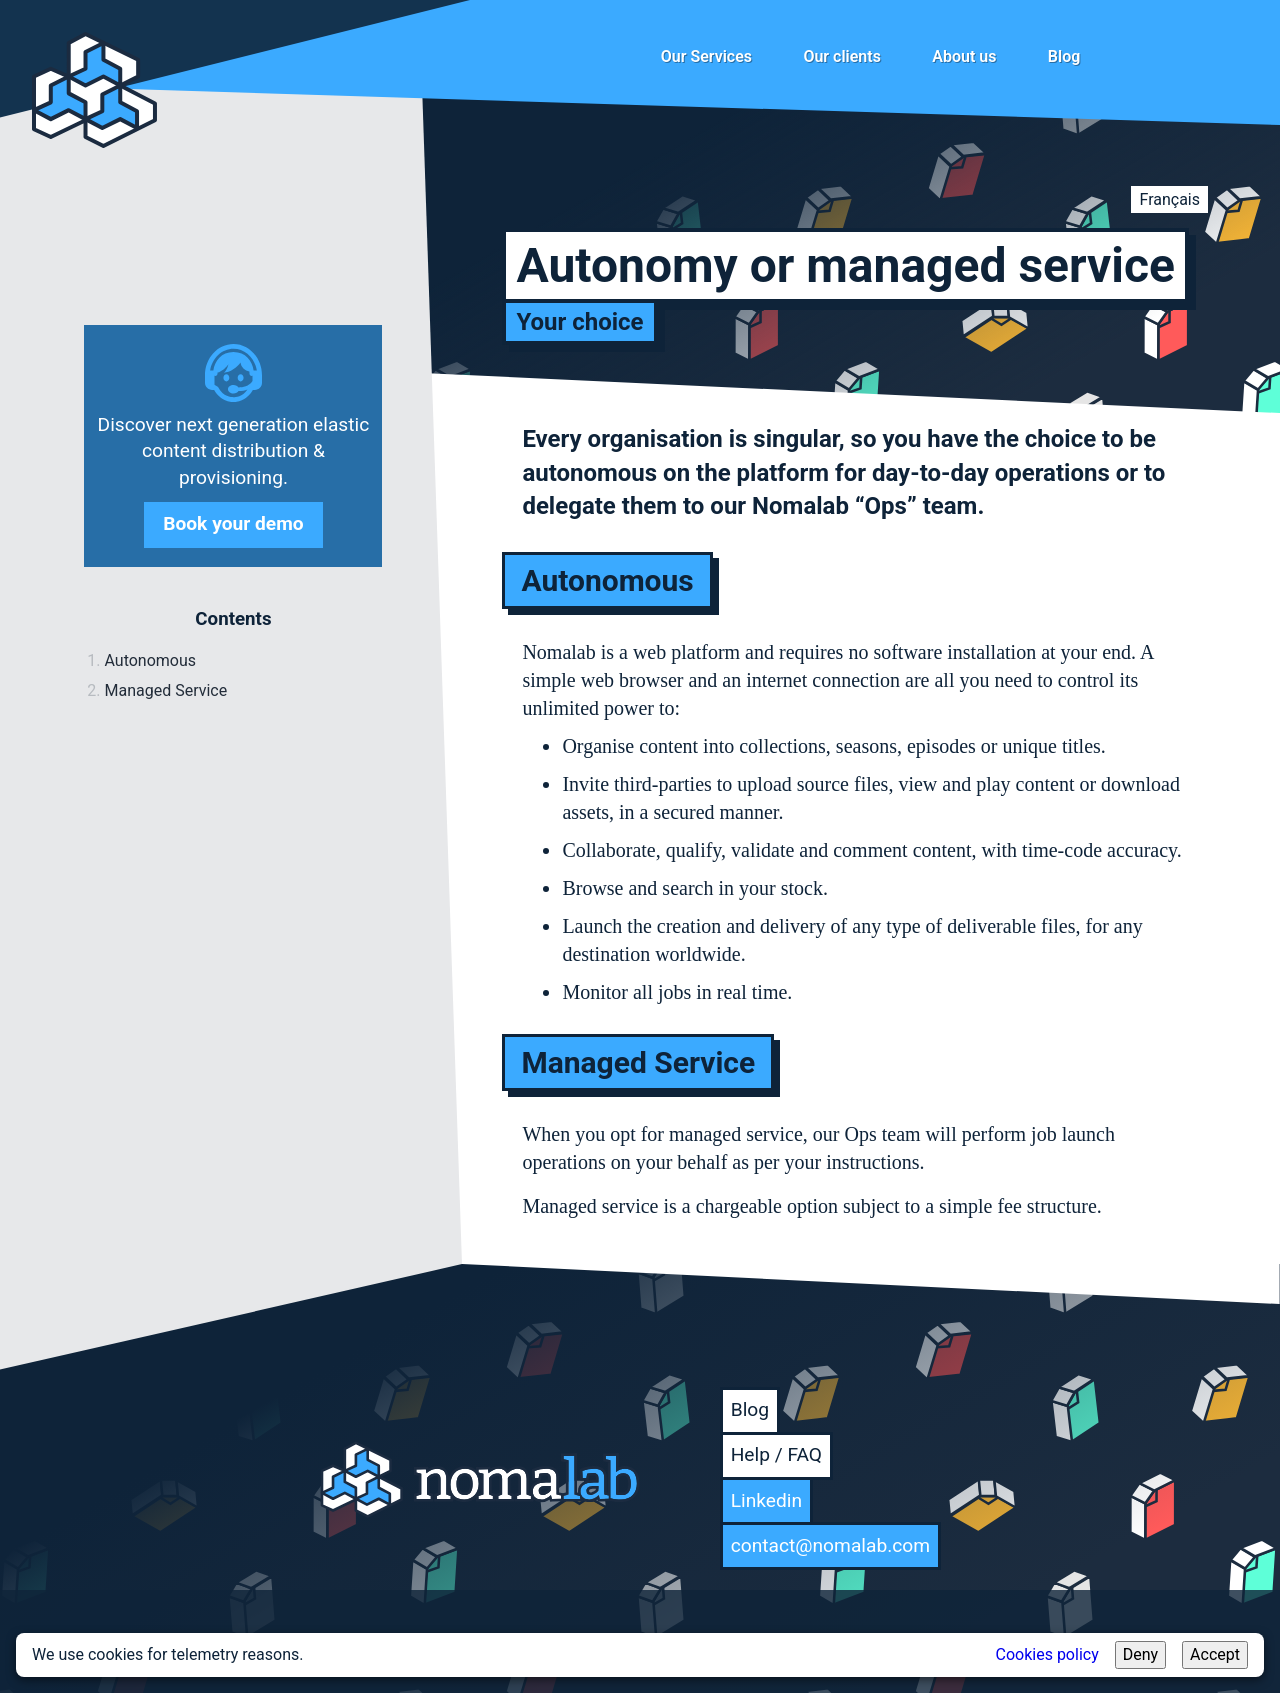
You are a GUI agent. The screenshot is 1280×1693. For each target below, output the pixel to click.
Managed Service (165, 690)
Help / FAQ (776, 1454)
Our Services (706, 56)
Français (1169, 199)
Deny (1140, 1654)
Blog (1064, 56)
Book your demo (233, 523)
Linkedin (766, 1500)
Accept (1215, 1654)
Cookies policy (1047, 1654)
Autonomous (150, 660)
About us (964, 56)
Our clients (842, 56)
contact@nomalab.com (830, 1545)
